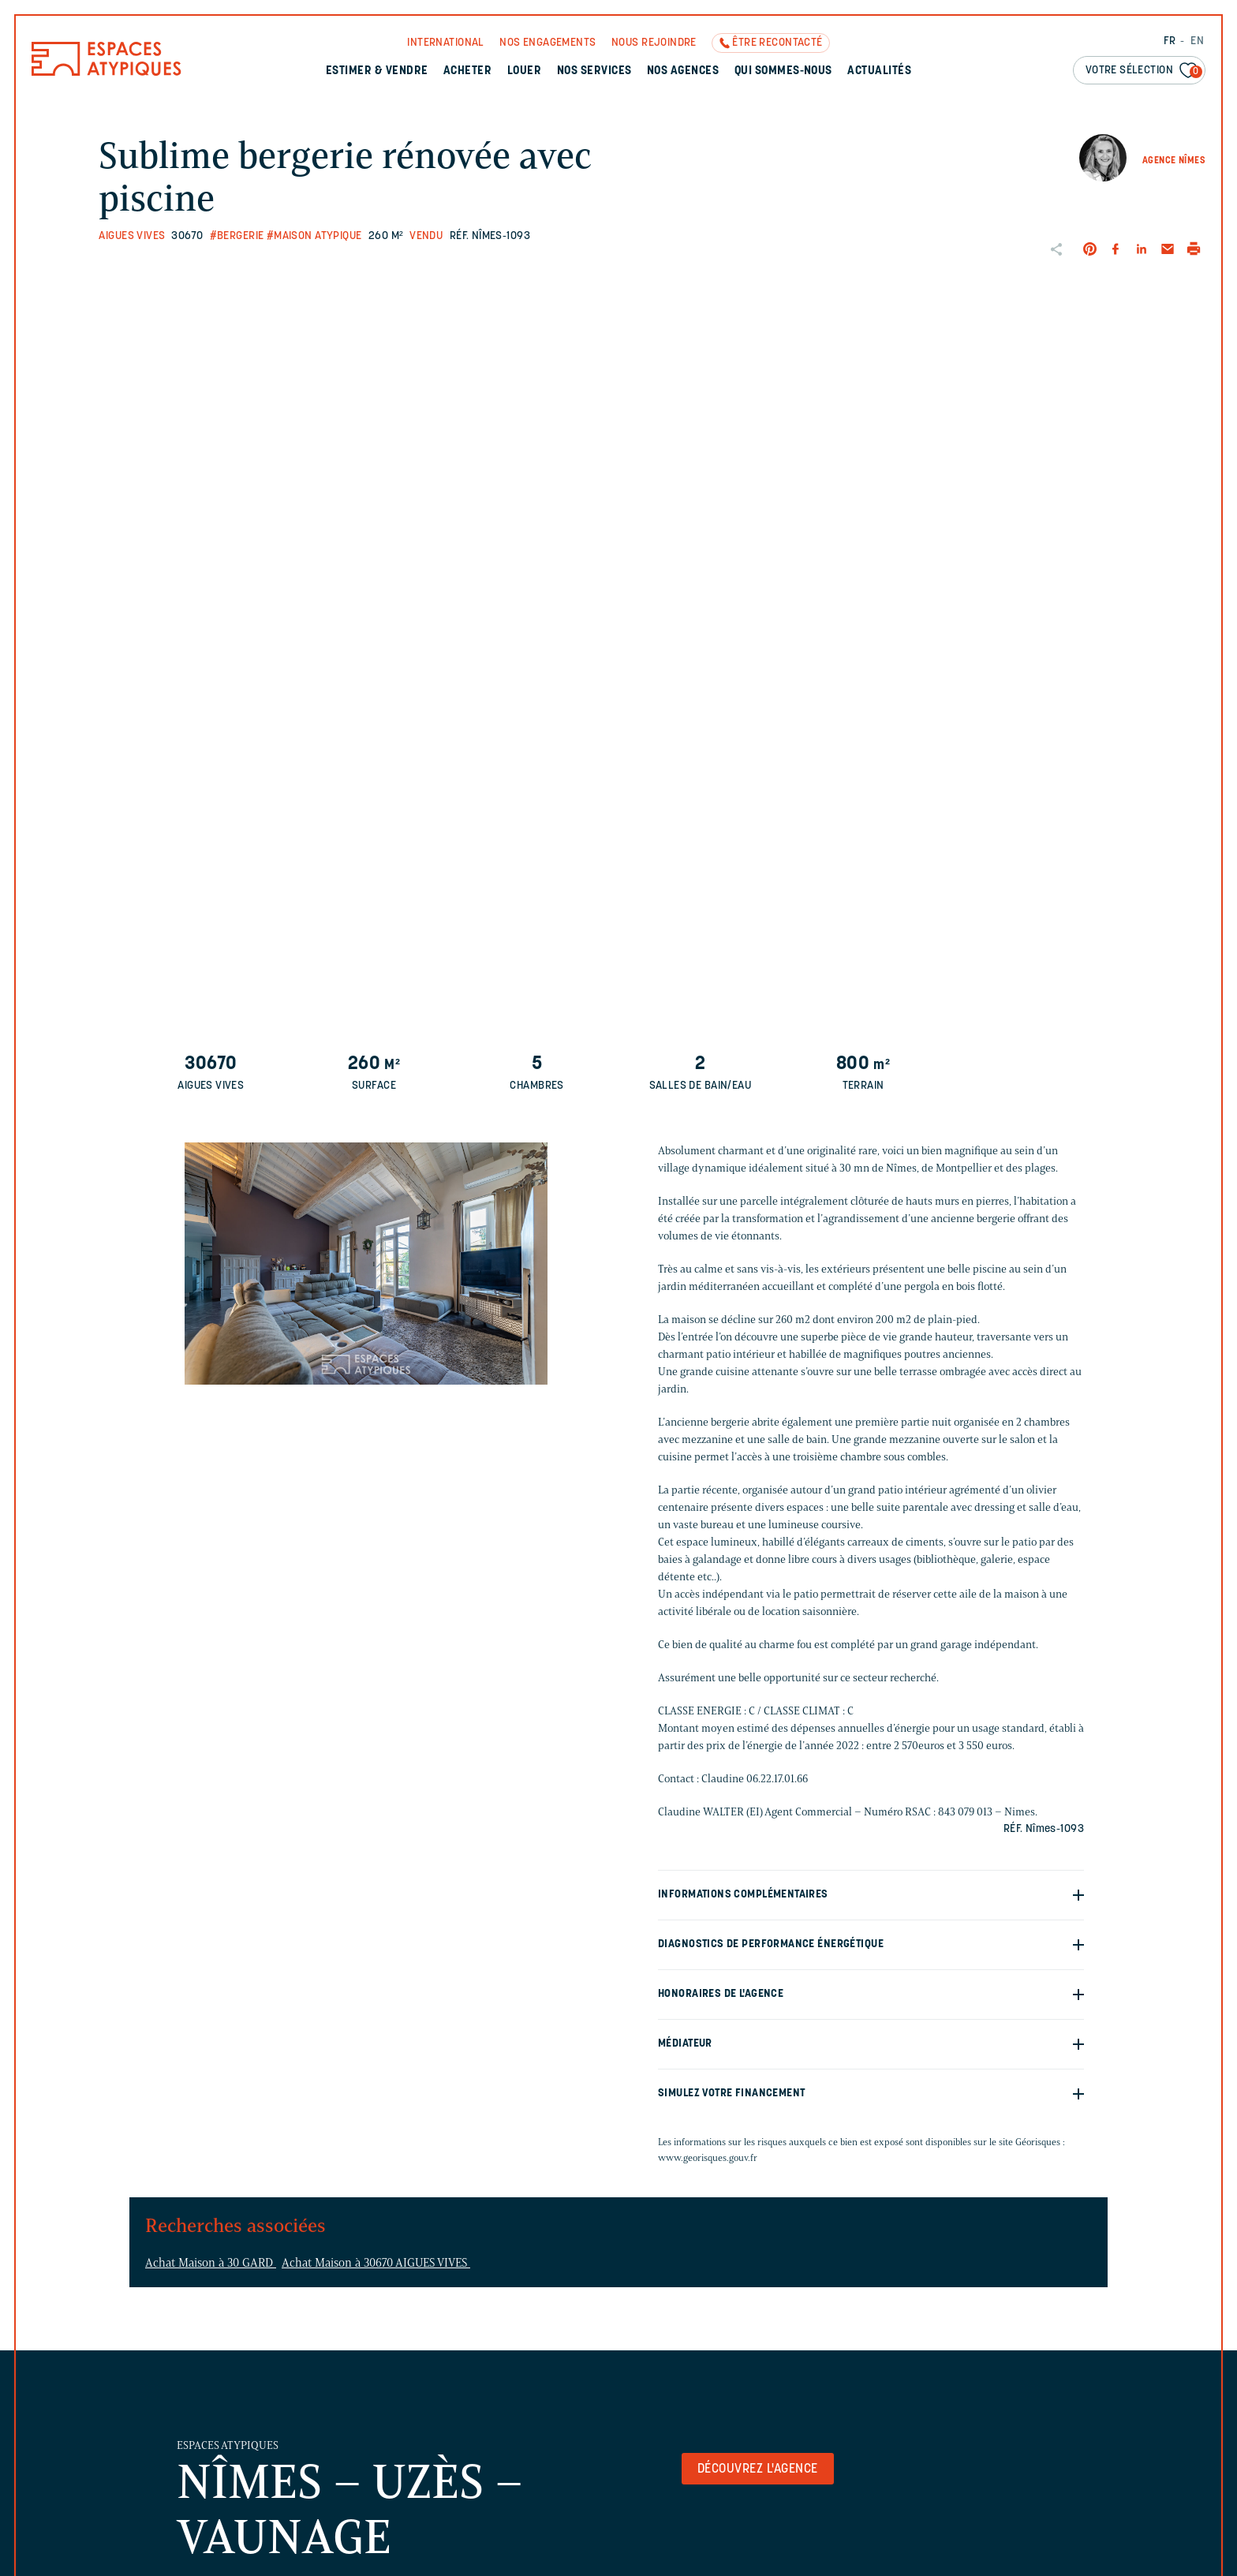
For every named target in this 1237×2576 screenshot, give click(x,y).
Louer (524, 71)
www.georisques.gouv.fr (707, 2157)
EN (1197, 41)
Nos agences (683, 71)
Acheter (467, 71)
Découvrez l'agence (757, 2469)
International (445, 43)
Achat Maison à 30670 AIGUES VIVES (376, 2263)
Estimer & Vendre (377, 71)
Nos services (594, 71)
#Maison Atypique (314, 236)
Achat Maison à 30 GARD (210, 2263)
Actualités (879, 71)
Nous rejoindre (654, 43)
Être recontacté (777, 43)
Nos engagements (547, 43)
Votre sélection (1144, 71)
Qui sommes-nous (783, 71)
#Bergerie (237, 236)
